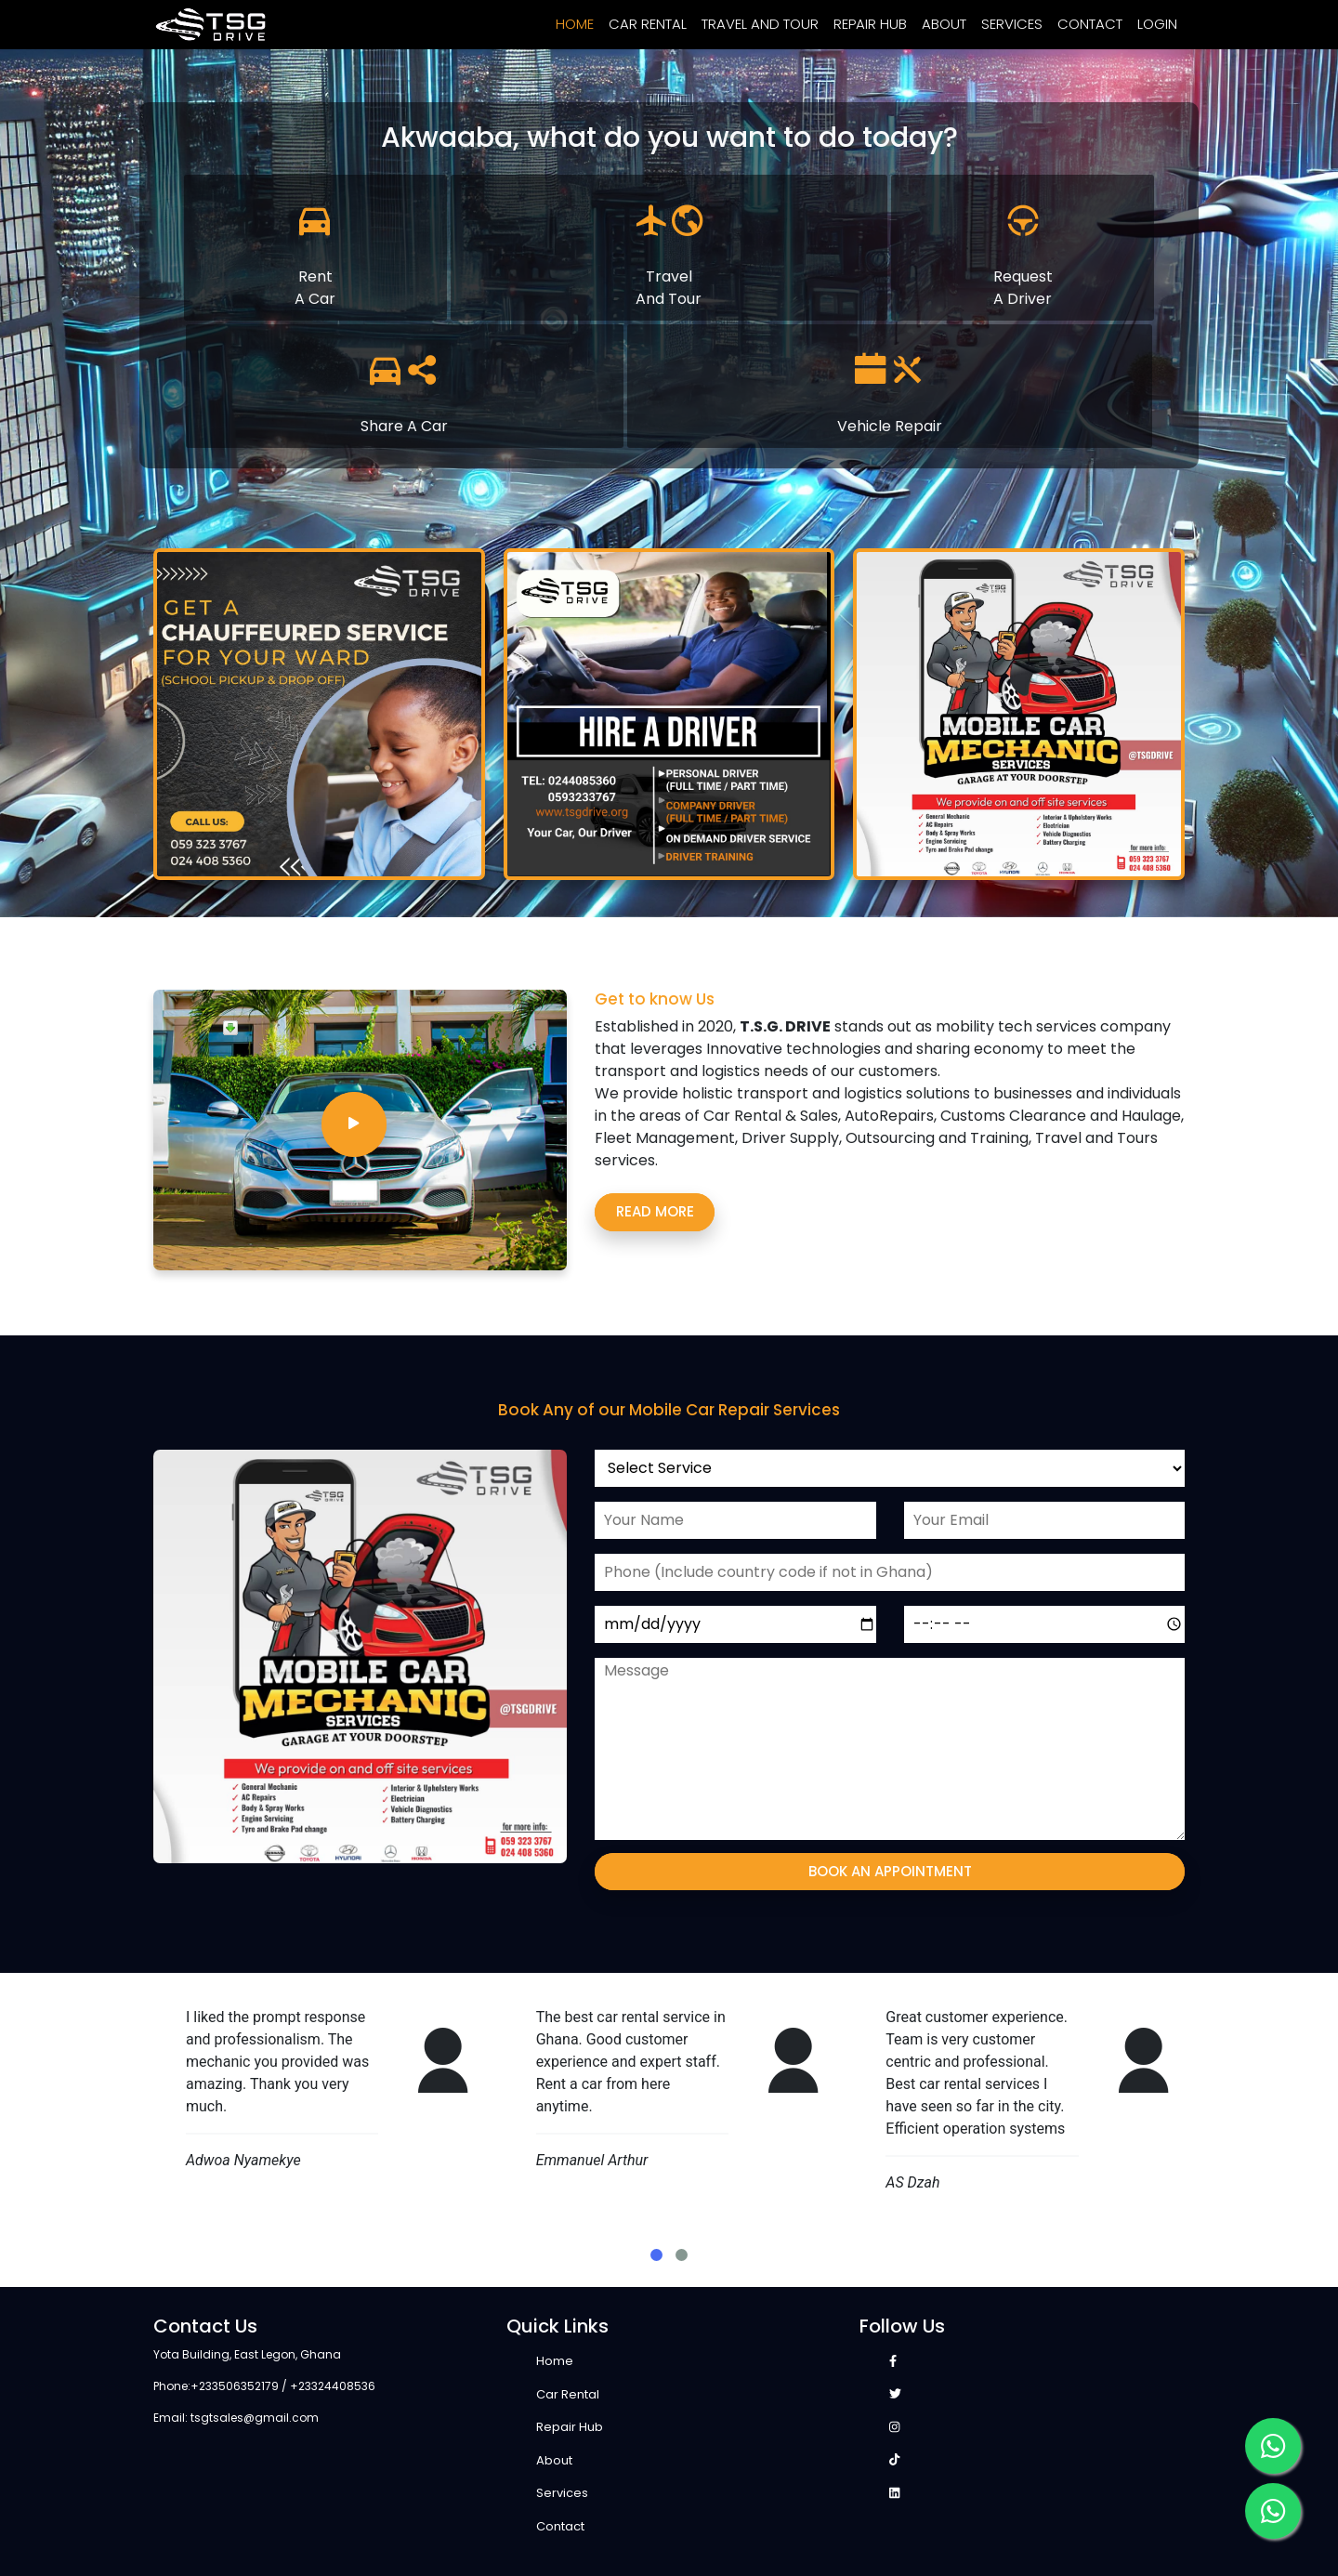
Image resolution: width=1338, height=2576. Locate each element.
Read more (655, 1211)
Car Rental (648, 23)
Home (575, 23)
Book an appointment (890, 1871)
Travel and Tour (760, 23)
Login (1157, 23)
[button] (656, 2255)
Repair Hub (870, 23)
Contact (1089, 23)
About (944, 23)
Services (1012, 23)
